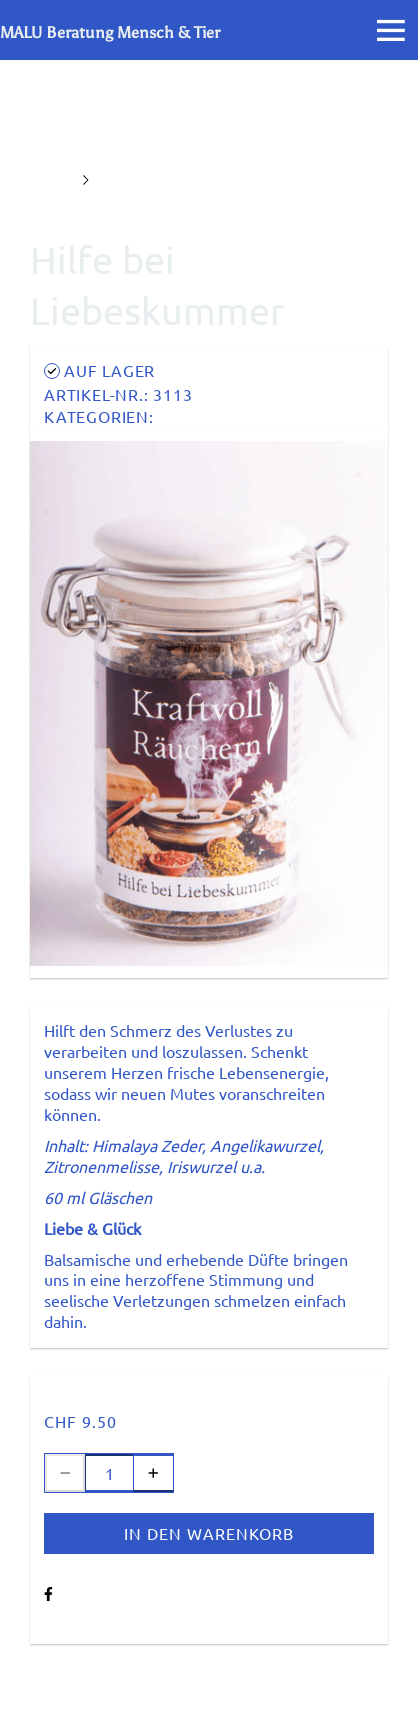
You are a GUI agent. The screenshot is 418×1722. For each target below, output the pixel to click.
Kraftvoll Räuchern (232, 416)
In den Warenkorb (209, 1533)
